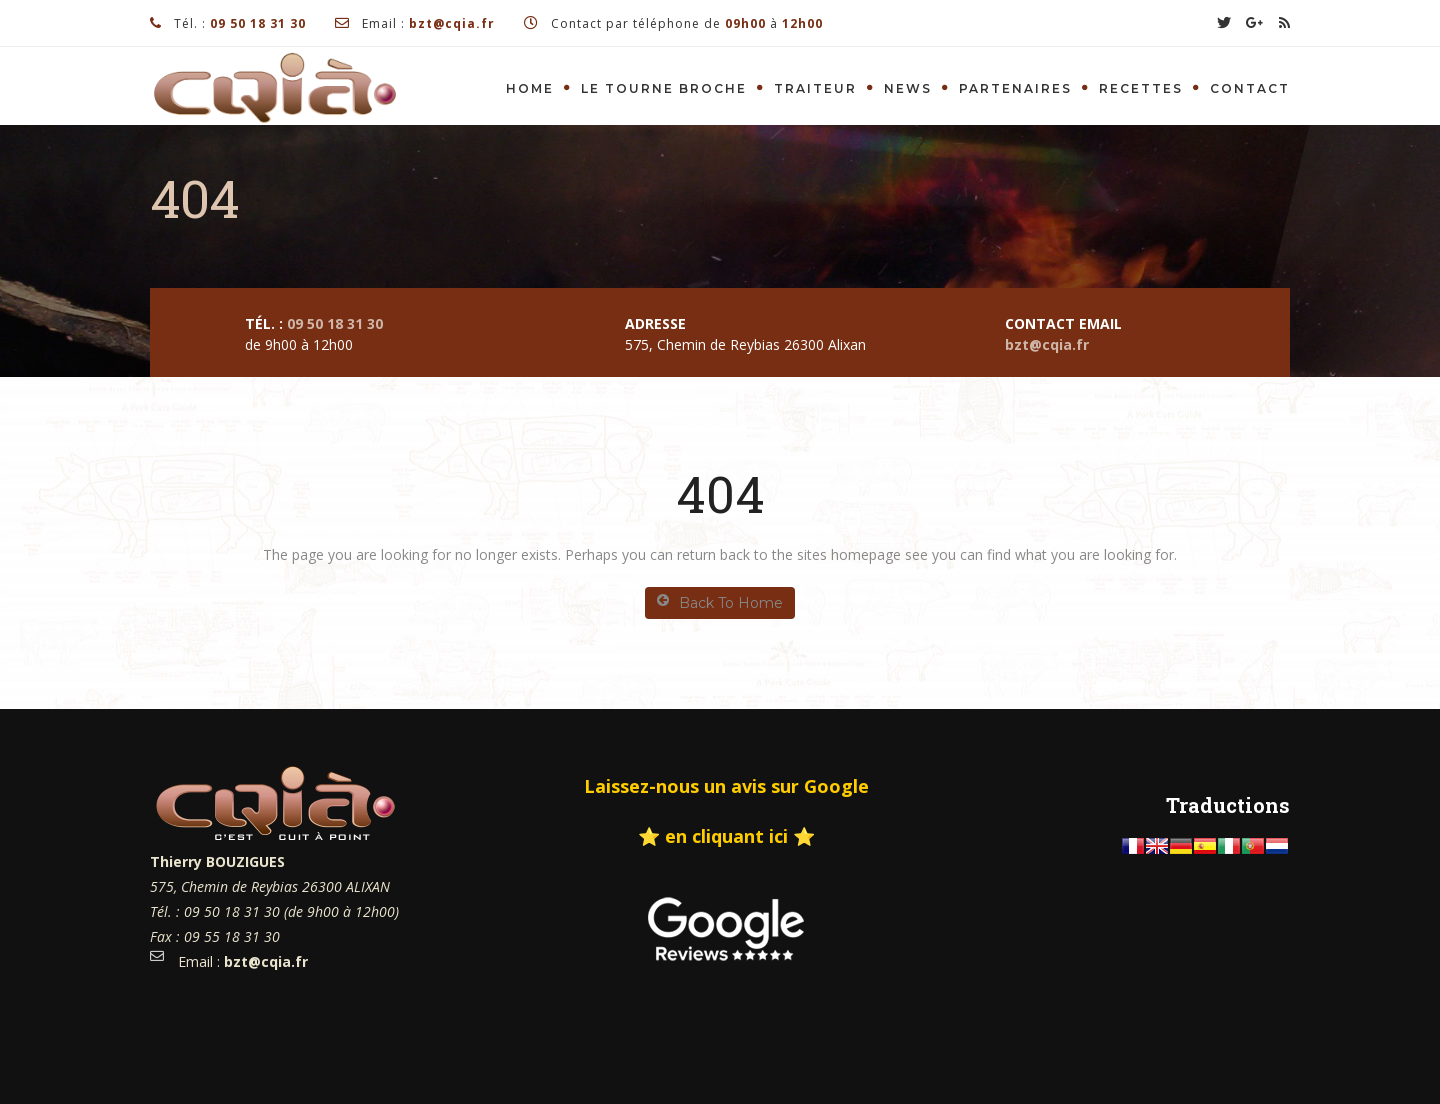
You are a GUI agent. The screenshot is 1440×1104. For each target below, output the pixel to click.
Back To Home (720, 602)
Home (530, 88)
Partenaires (1015, 88)
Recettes (1141, 88)
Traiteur (815, 88)
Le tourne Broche (664, 88)
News (908, 88)
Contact (1250, 88)
